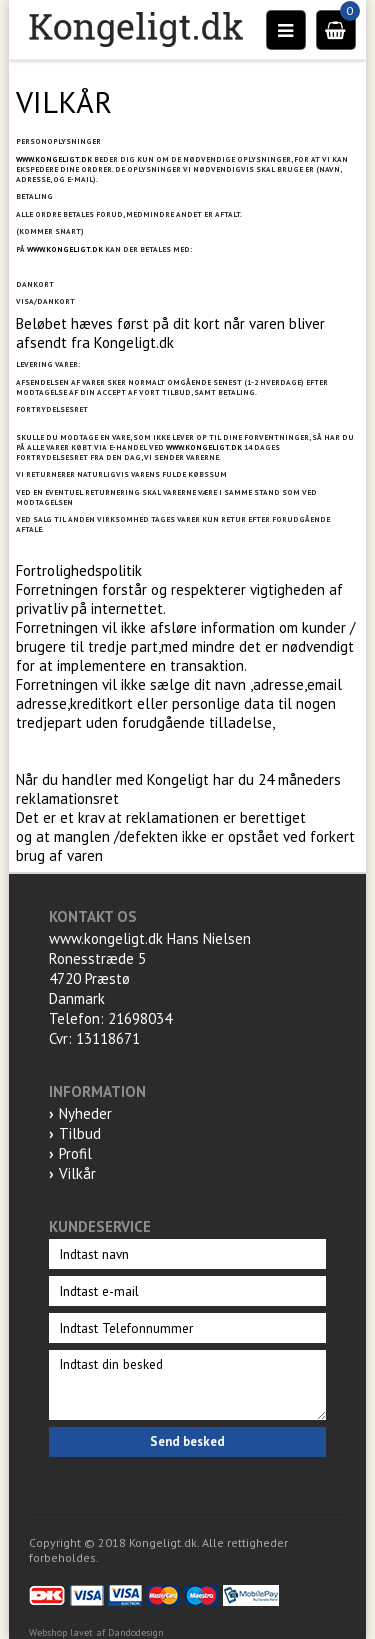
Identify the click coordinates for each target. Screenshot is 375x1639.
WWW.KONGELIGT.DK (54, 159)
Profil (75, 1153)
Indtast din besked (187, 1385)
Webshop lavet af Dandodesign (96, 1632)
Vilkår (77, 1173)
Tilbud (80, 1133)
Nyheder (85, 1113)
